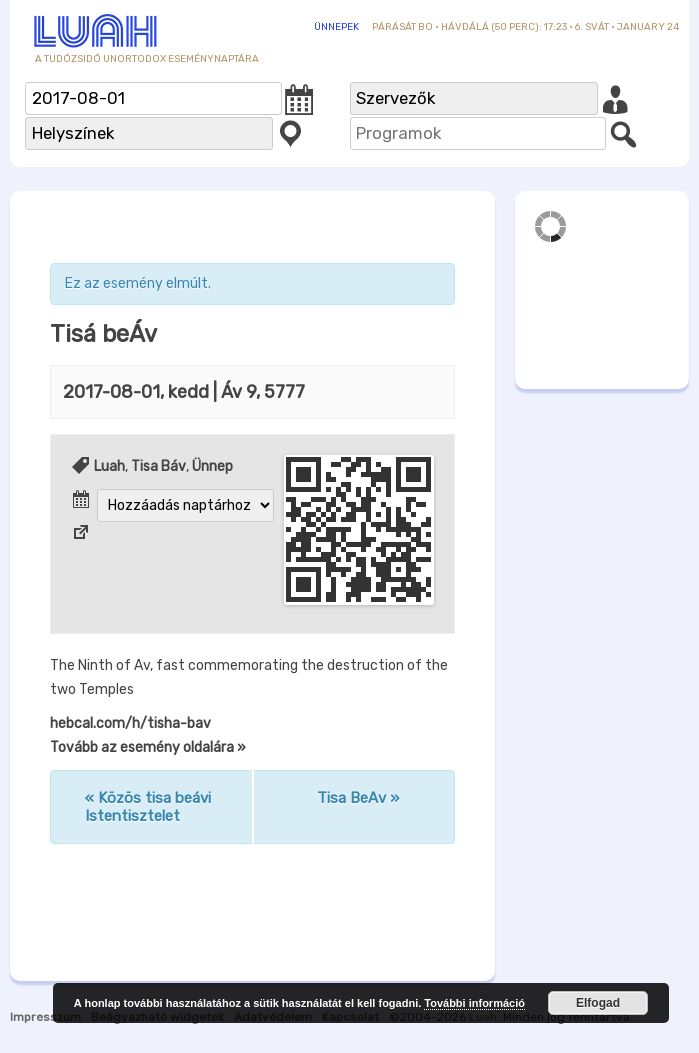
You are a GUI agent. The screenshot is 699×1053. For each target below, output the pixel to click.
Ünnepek (336, 27)
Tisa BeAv (358, 798)
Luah (109, 466)
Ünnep (212, 466)
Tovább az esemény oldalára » (148, 747)
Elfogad (598, 1003)
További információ (474, 1003)
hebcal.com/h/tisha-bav (130, 723)
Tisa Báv (158, 466)
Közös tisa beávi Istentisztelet (148, 807)
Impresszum (45, 1017)
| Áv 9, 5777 (184, 392)
